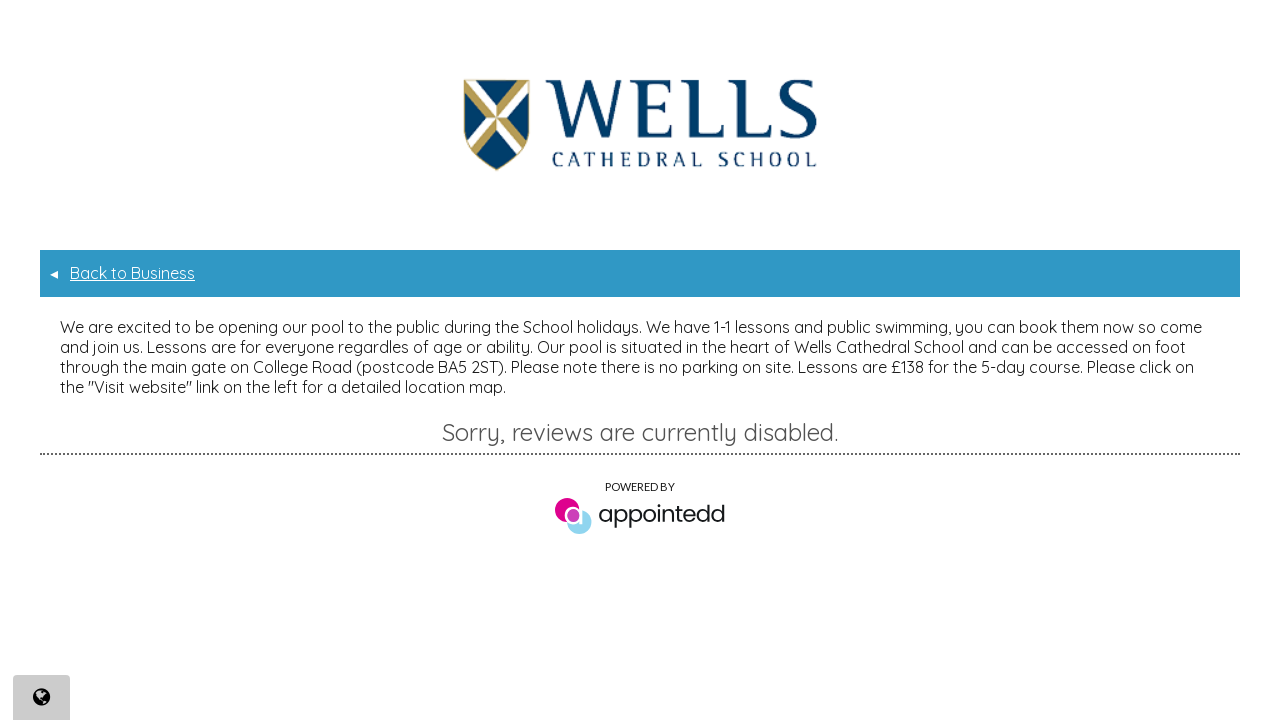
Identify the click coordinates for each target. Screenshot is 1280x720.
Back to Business (122, 273)
